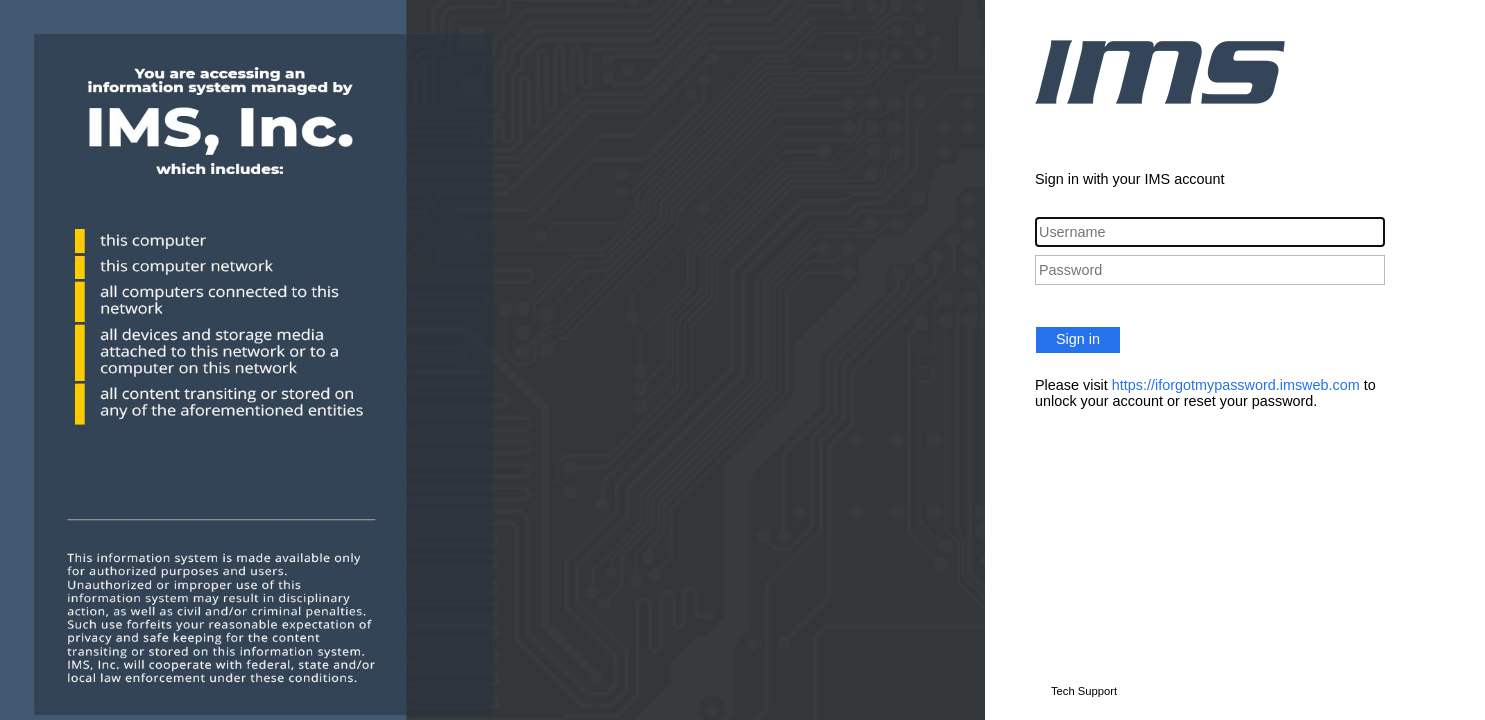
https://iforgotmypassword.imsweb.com (1236, 385)
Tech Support (1084, 691)
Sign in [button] (1078, 339)
